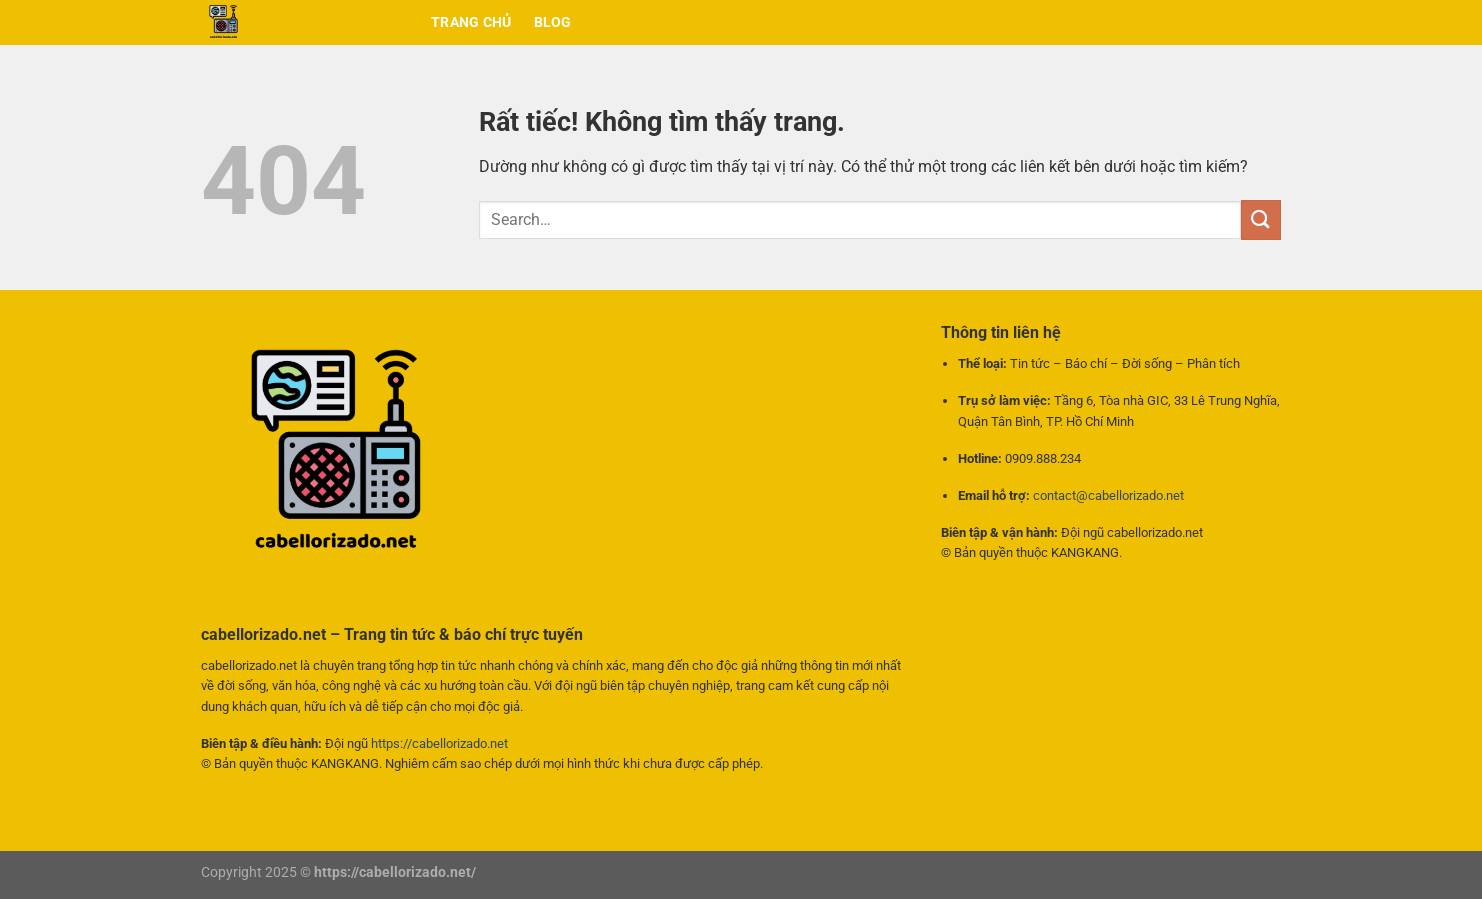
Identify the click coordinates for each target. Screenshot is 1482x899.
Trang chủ (471, 22)
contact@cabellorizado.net (1108, 495)
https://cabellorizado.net (439, 743)
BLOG (553, 22)
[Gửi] (1261, 219)
